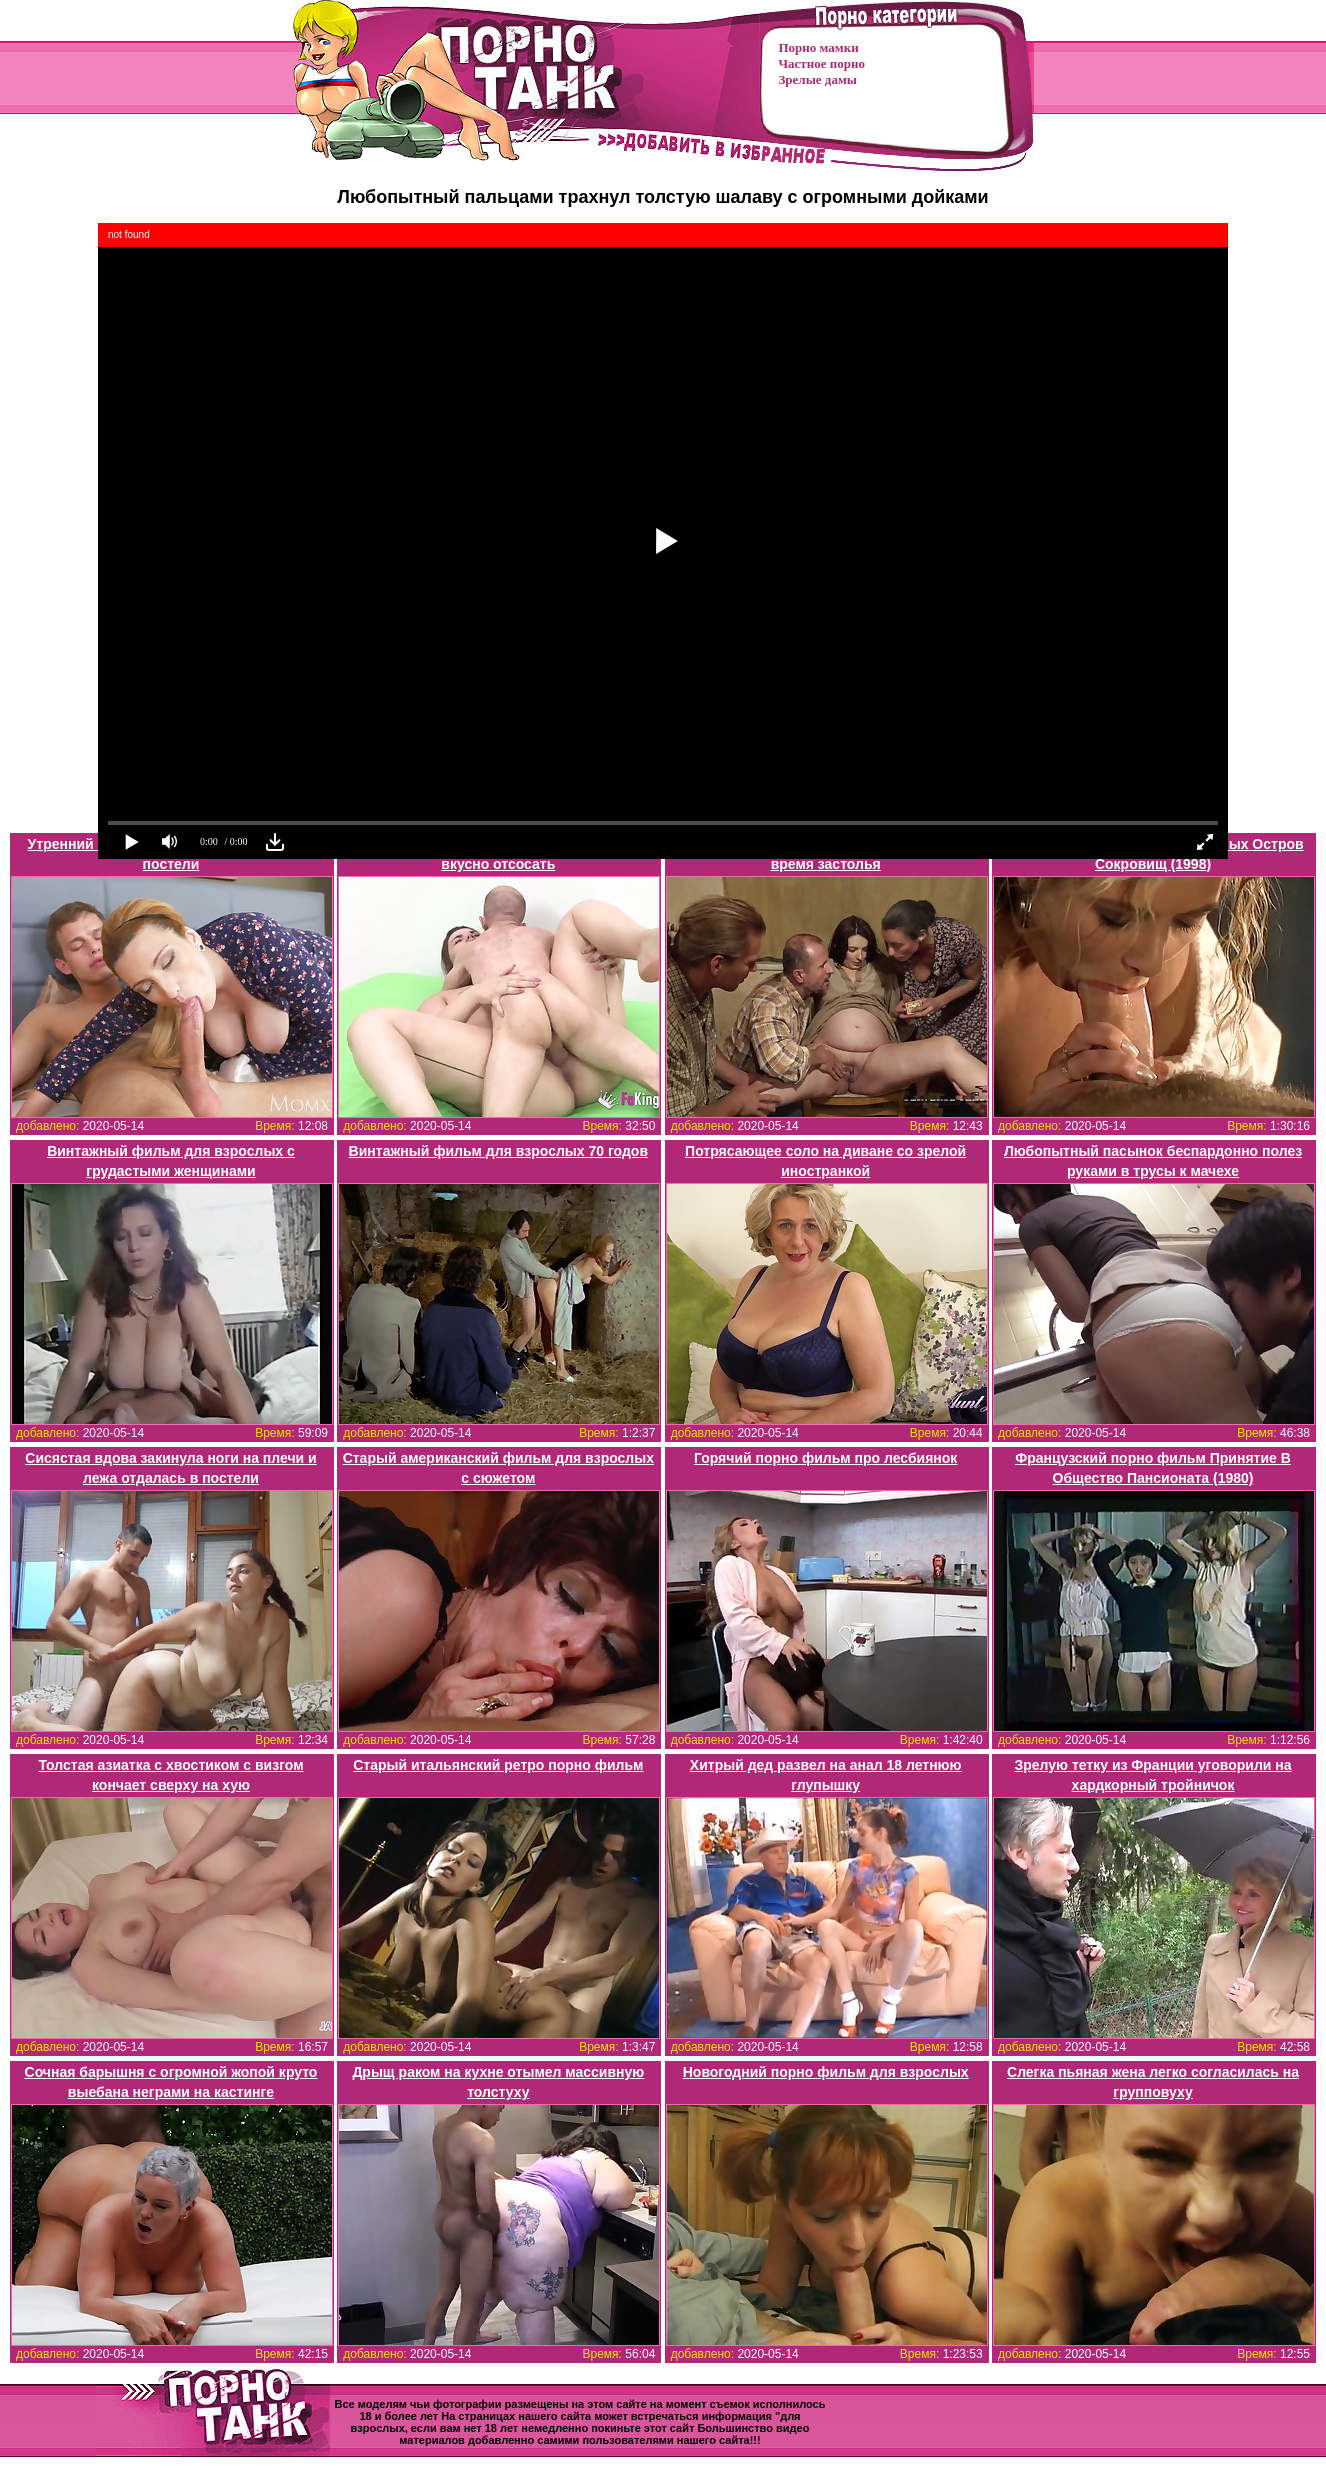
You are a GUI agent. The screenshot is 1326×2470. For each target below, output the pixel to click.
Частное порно (822, 63)
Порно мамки (819, 47)
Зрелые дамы (818, 79)
